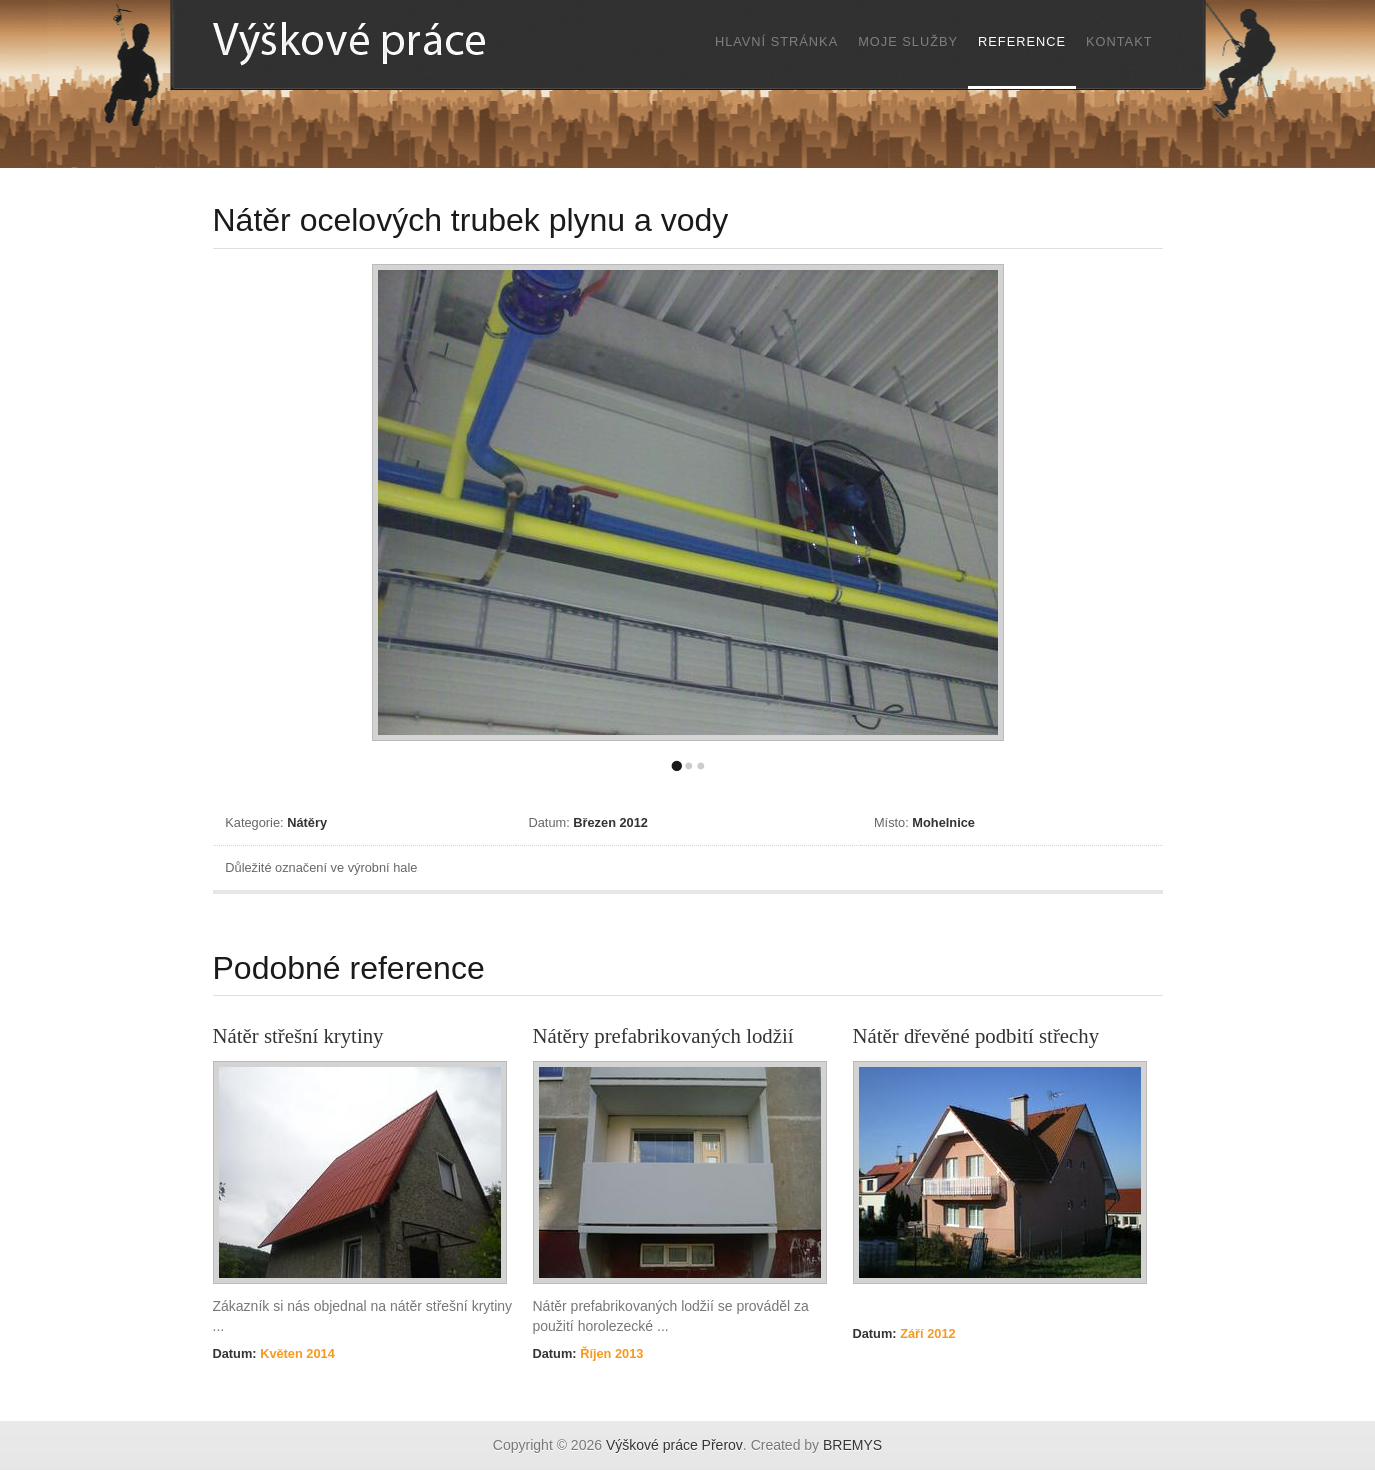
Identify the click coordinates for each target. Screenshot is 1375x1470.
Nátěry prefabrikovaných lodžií (663, 1035)
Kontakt (1119, 41)
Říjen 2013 (610, 1353)
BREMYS (852, 1445)
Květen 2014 (296, 1353)
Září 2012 (926, 1333)
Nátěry (307, 822)
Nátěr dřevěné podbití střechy (976, 1035)
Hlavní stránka (776, 41)
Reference (1022, 41)
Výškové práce (393, 43)
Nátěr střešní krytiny (298, 1035)
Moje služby (908, 41)
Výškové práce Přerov (674, 1445)
